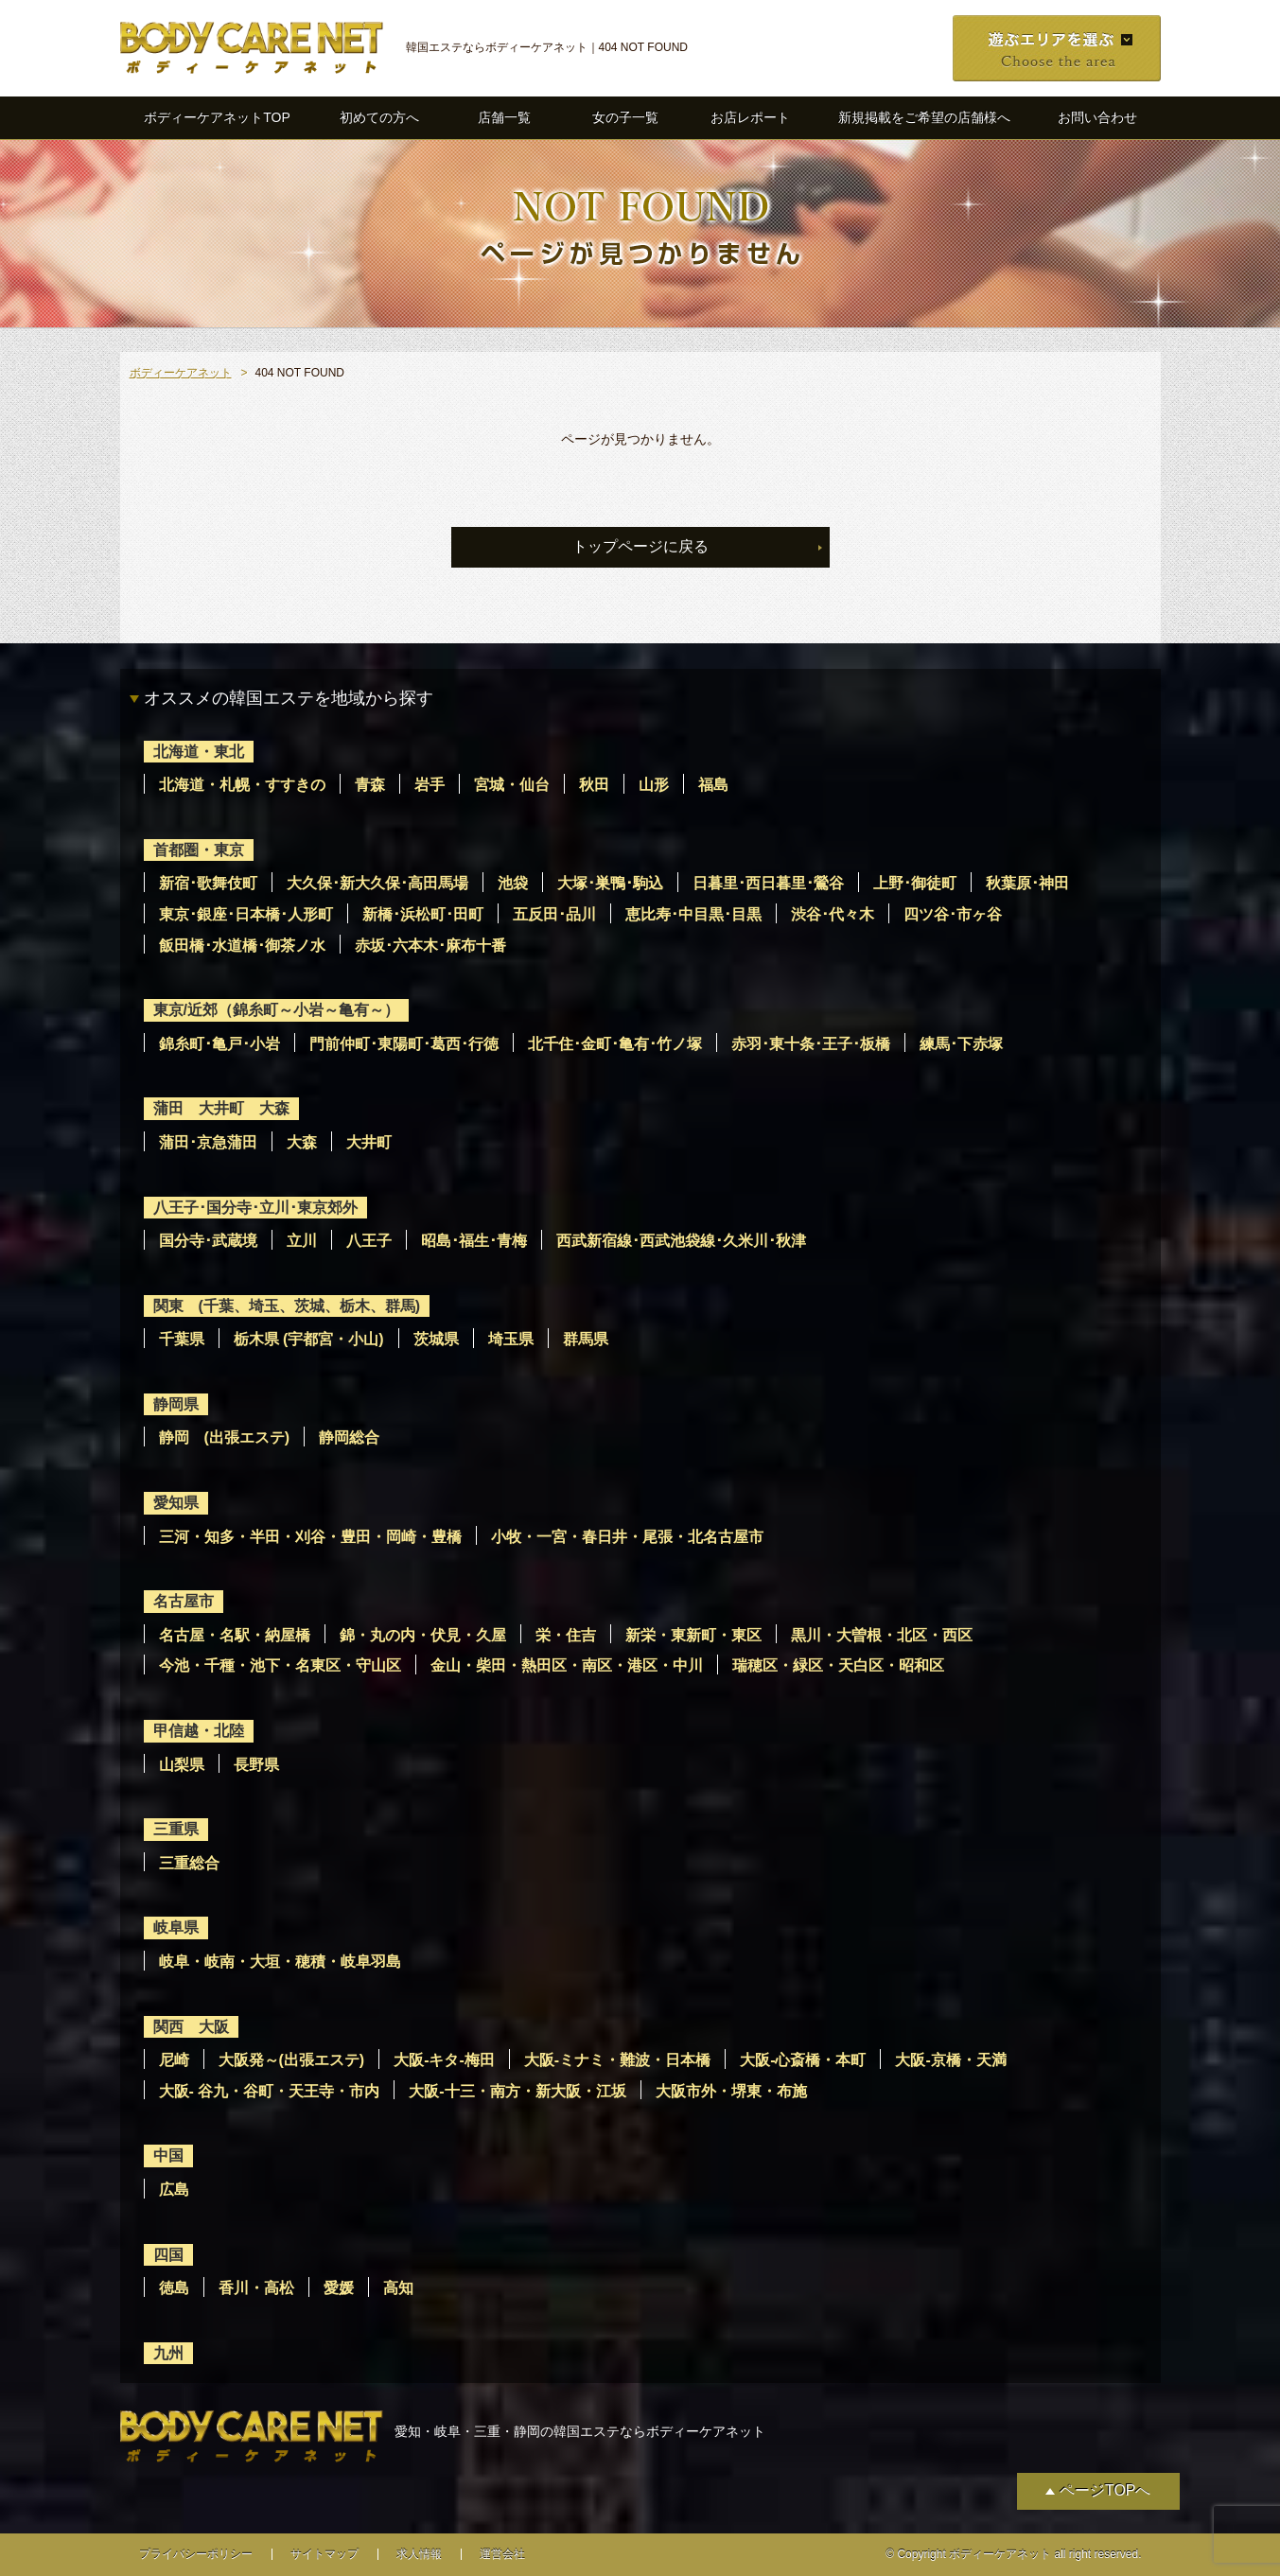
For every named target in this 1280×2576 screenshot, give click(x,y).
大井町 (369, 1142)
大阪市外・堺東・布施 (731, 2091)
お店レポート (750, 117)
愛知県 (176, 1503)
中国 (168, 2155)
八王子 (369, 1241)
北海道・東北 (198, 752)
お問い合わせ (1097, 117)
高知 (398, 2288)
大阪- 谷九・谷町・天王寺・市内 (269, 2091)
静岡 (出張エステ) (224, 1437)
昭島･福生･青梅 (474, 1241)
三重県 (176, 1829)
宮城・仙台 (512, 785)
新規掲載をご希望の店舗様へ (924, 117)
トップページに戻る (640, 546)
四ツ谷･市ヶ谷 (952, 914)
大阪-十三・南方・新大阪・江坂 (517, 2091)
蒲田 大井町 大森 (221, 1108)
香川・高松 (256, 2288)
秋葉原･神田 (1027, 883)
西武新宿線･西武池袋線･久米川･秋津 (681, 1241)
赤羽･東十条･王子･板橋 (810, 1044)
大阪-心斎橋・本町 (803, 2060)
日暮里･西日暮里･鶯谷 (768, 883)
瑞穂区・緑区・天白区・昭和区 (838, 1665)
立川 (302, 1241)
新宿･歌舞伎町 (208, 883)
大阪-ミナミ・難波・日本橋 (617, 2060)
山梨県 (181, 1765)
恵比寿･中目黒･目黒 (693, 914)
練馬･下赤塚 (961, 1044)
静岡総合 (349, 1437)
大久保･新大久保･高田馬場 (377, 883)
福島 (713, 785)
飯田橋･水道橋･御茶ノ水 (242, 946)
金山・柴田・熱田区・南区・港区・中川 (566, 1665)
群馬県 (585, 1339)
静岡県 (176, 1404)
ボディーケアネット (181, 372)
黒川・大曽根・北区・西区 (882, 1635)
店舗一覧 (504, 117)
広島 (174, 2190)
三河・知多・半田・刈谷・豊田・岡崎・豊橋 (310, 1537)
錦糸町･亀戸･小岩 (219, 1044)
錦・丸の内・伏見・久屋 (423, 1635)
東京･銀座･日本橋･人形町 (246, 914)
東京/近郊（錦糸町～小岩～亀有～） (276, 1010)
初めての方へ (379, 117)
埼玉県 (511, 1339)
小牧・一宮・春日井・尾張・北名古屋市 (627, 1537)
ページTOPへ (1105, 2490)
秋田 (594, 785)
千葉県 (181, 1339)
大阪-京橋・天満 (950, 2060)
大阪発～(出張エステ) (292, 2060)
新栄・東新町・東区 (693, 1635)
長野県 (256, 1765)
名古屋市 (183, 1601)
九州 (168, 2353)
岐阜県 (176, 1927)
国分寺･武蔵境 (208, 1241)
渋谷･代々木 (832, 914)
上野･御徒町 (914, 883)
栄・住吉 (565, 1635)
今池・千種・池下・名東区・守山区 (280, 1665)
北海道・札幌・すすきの (242, 785)
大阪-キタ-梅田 (444, 2060)
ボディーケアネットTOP (217, 117)
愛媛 (339, 2288)
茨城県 (436, 1339)
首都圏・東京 (198, 850)
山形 (654, 785)
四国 (168, 2255)
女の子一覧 (625, 117)
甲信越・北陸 (198, 1731)
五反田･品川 (554, 914)
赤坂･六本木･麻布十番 (430, 946)
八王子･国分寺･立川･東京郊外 (255, 1208)
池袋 (513, 883)
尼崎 (174, 2060)
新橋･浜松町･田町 (422, 914)
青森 (370, 785)
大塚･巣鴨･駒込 (610, 883)
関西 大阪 (191, 2027)
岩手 (429, 785)
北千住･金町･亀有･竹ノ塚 (615, 1044)
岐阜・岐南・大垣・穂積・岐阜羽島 (280, 1962)
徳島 (174, 2288)
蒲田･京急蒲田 (208, 1142)
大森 (302, 1142)
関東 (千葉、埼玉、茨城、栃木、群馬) (287, 1306)
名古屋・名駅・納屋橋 (234, 1635)
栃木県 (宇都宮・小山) (309, 1339)
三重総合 (189, 1863)
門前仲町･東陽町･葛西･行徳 (404, 1044)
